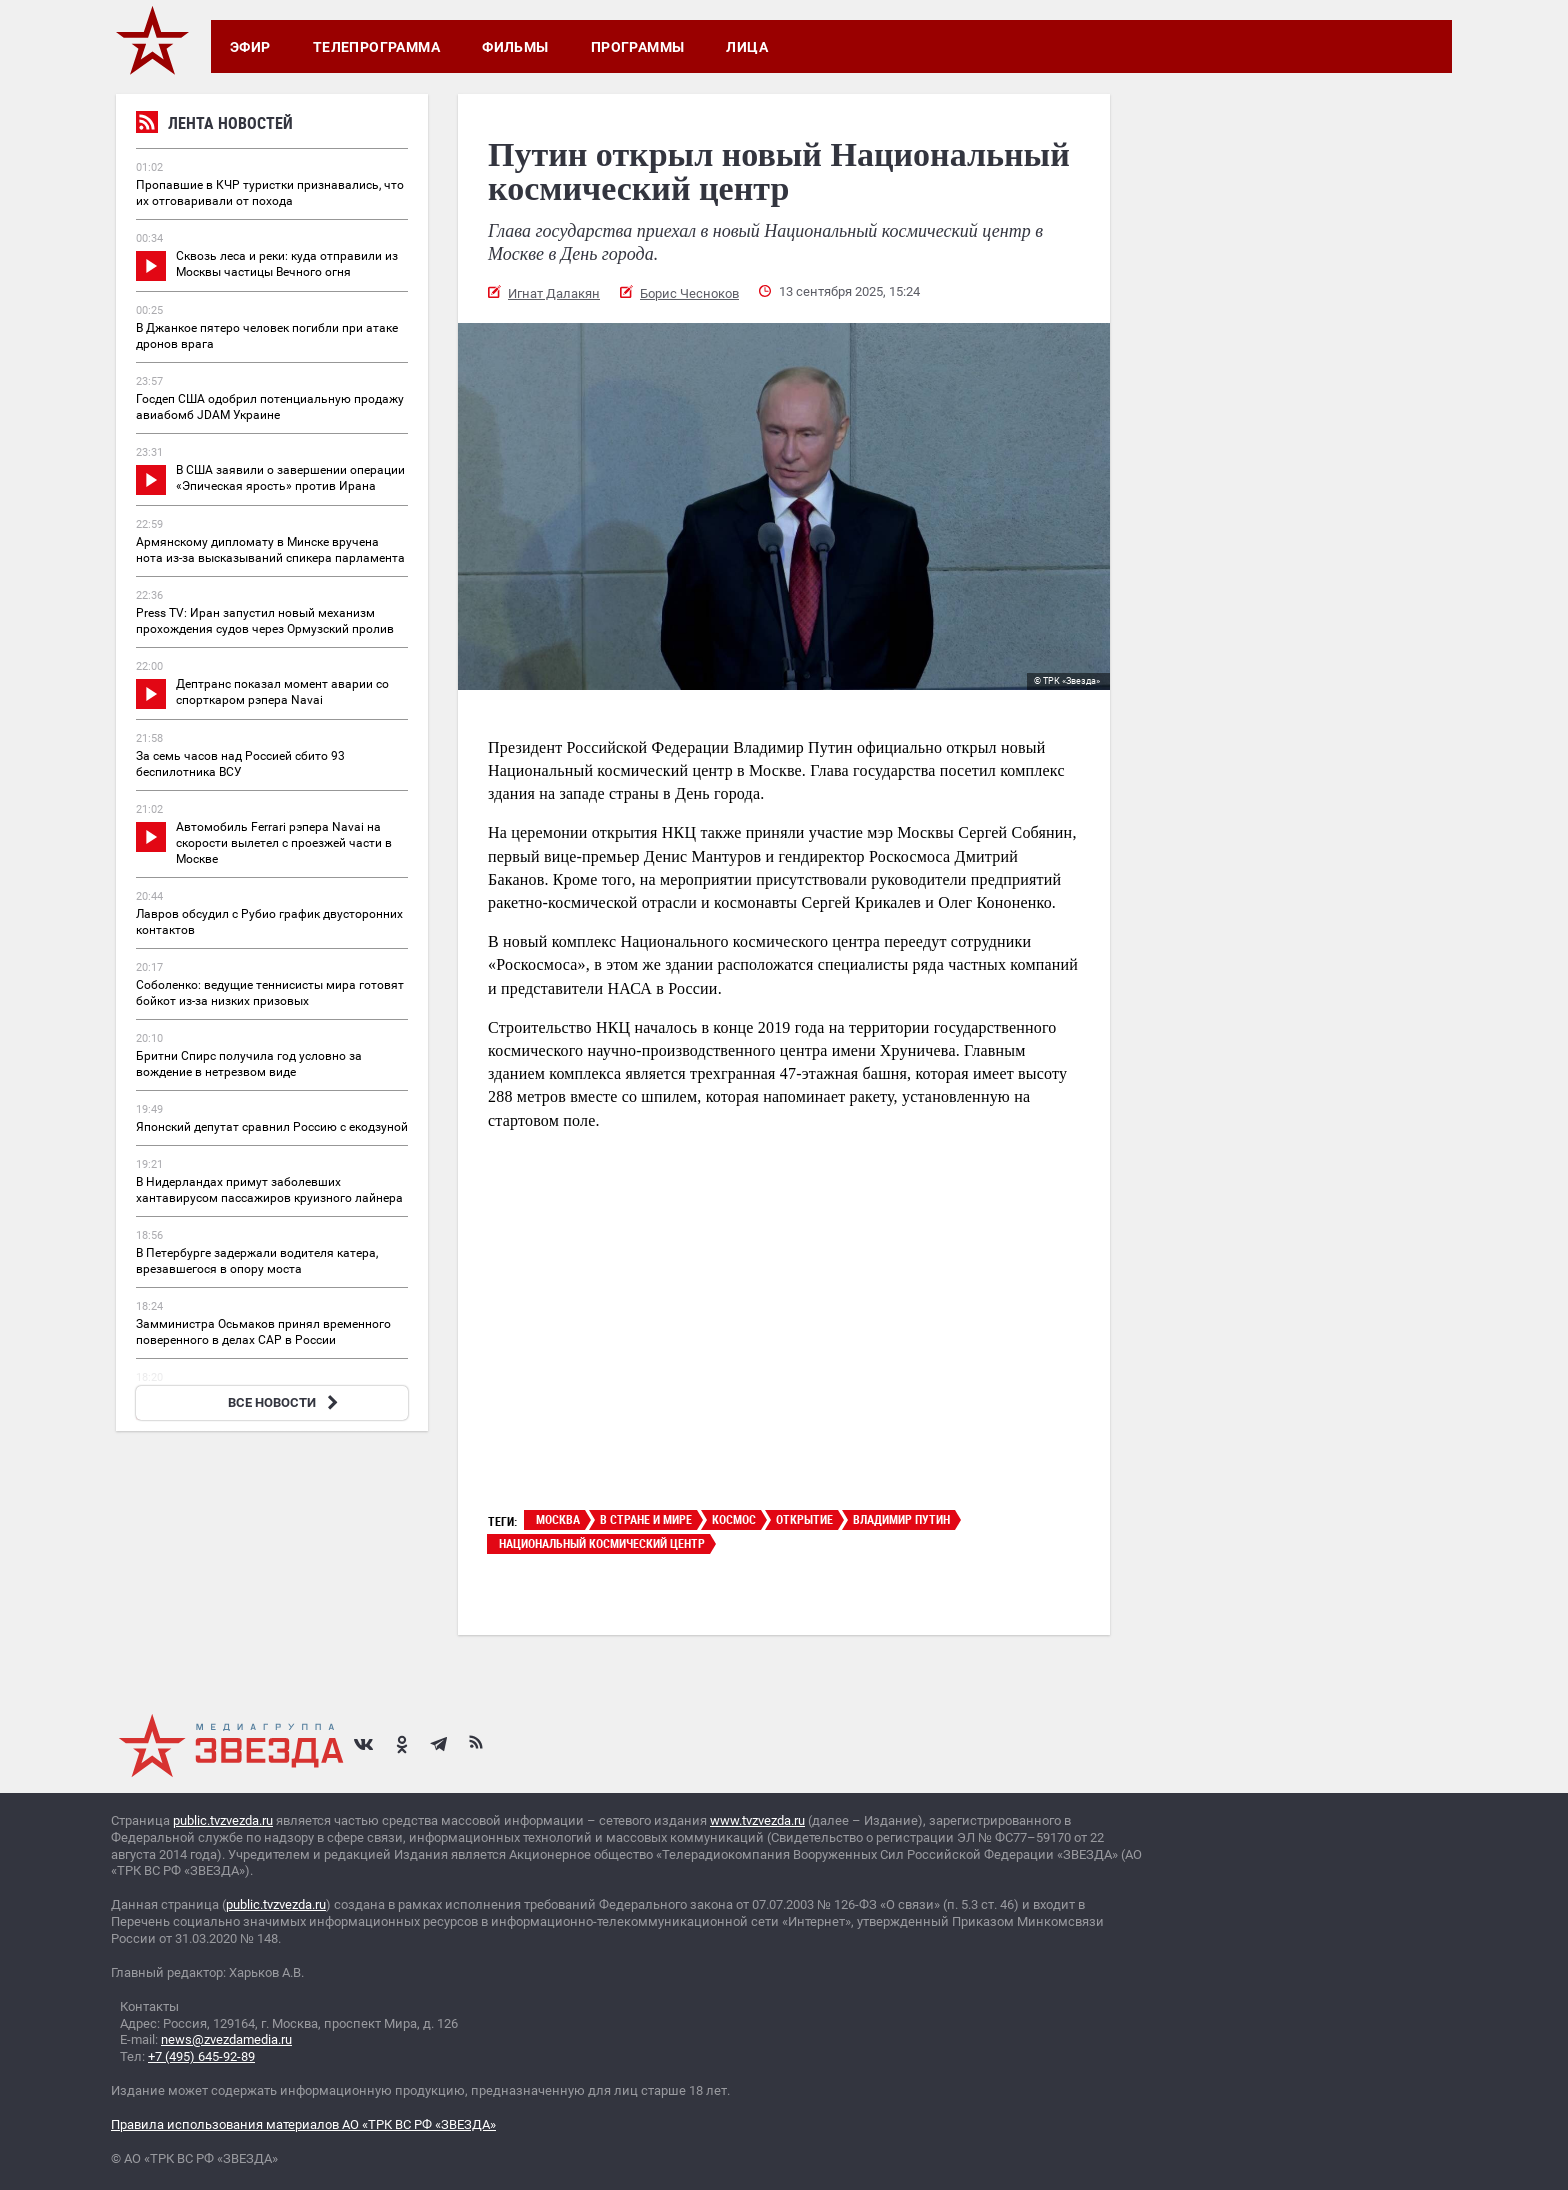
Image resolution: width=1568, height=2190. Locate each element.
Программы (638, 47)
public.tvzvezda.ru (223, 1820)
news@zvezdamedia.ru (226, 2039)
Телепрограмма (376, 47)
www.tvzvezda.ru (757, 1820)
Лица (747, 47)
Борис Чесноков (689, 293)
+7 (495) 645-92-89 (201, 2056)
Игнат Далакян (554, 293)
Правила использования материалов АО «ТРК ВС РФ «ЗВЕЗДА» (303, 2124)
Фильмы (515, 47)
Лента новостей (214, 125)
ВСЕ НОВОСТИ (285, 1402)
